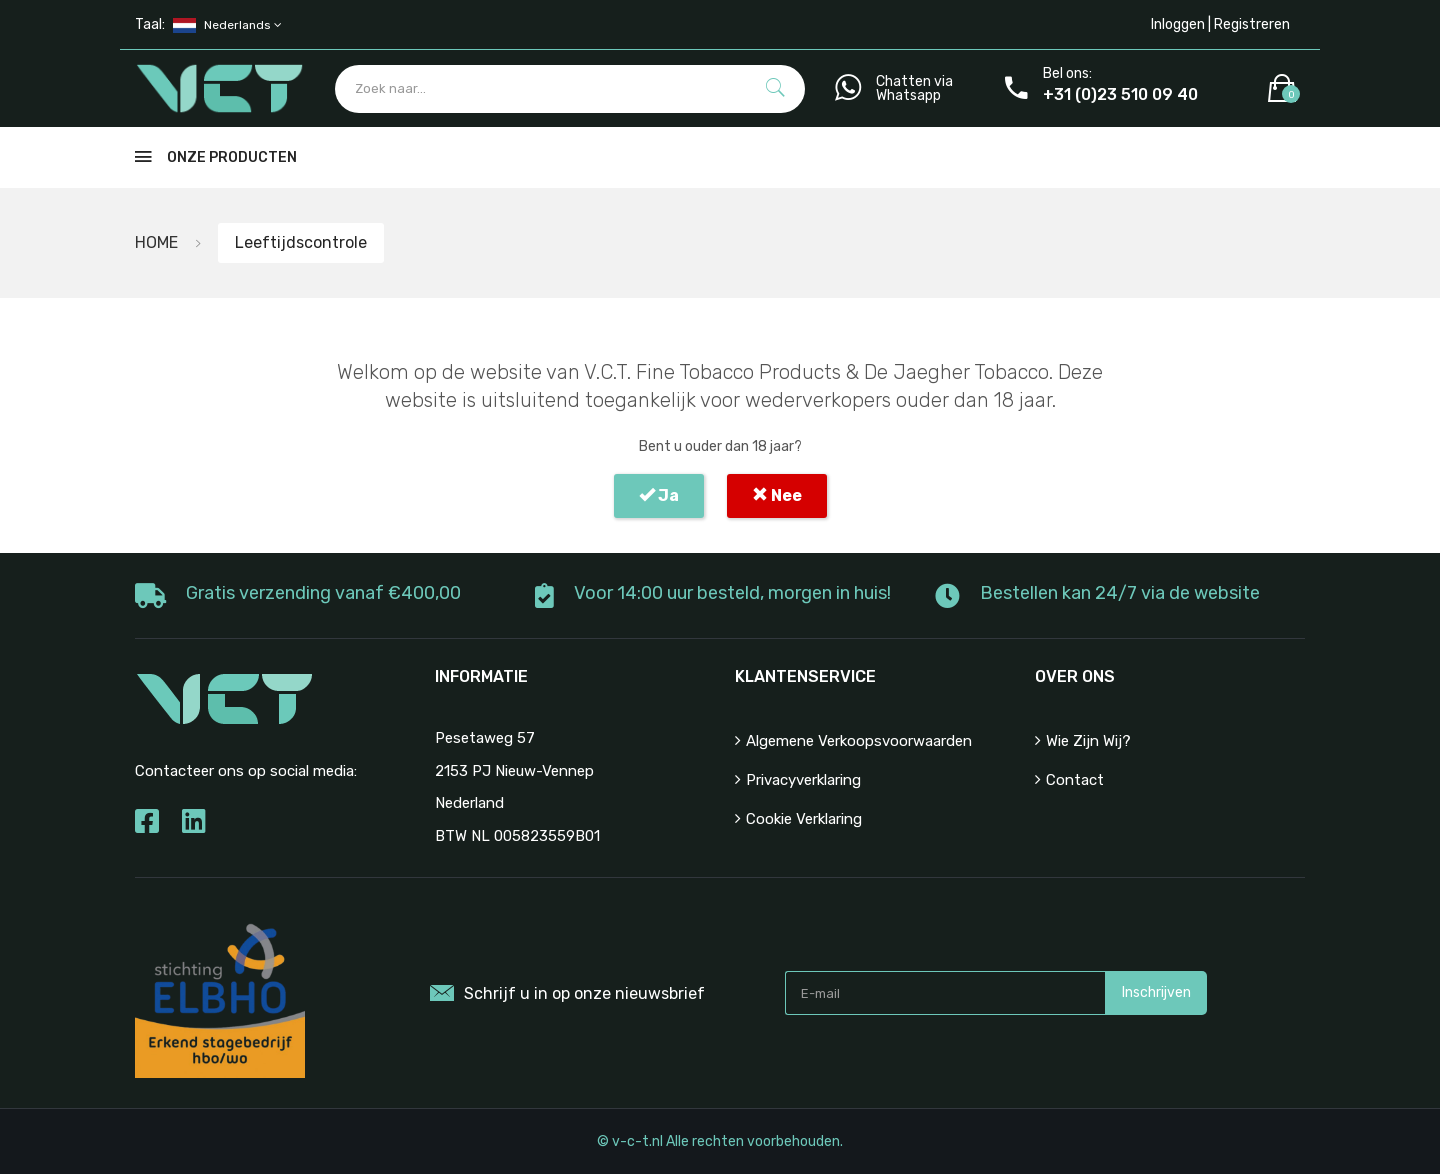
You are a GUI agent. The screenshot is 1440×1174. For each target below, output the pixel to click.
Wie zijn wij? (1088, 741)
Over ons (1075, 676)
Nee (777, 495)
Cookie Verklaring (804, 819)
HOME (156, 242)
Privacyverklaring (803, 780)
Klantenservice (805, 676)
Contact (1075, 780)
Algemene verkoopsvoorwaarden (859, 741)
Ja (659, 495)
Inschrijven (1156, 992)
